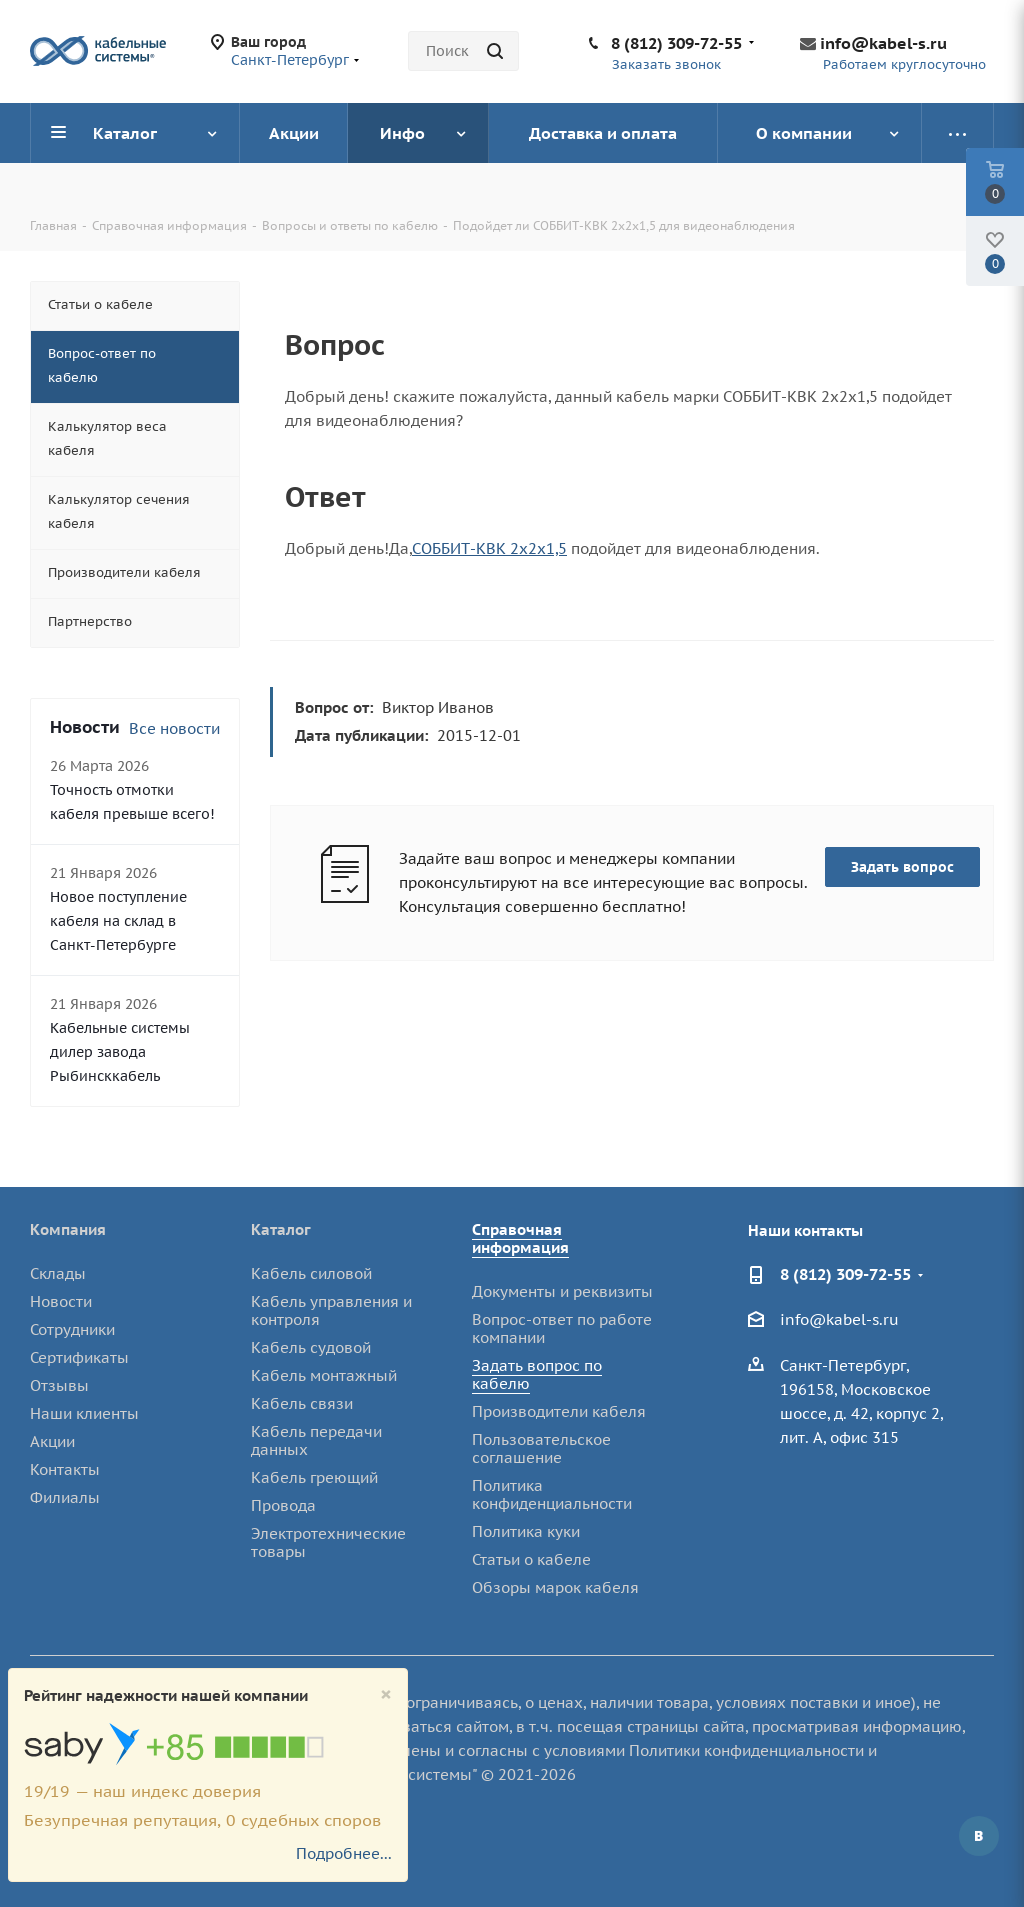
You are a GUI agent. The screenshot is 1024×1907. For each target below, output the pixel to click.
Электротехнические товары (328, 1542)
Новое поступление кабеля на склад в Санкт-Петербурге (118, 921)
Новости (61, 1301)
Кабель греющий (314, 1477)
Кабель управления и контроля (331, 1310)
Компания (68, 1229)
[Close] (386, 1694)
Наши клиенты (84, 1413)
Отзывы (59, 1385)
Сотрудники (72, 1329)
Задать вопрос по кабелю (537, 1374)
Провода (283, 1505)
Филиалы (65, 1497)
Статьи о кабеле (531, 1559)
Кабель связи (302, 1403)
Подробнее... (344, 1853)
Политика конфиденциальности (552, 1494)
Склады (58, 1273)
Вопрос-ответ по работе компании (562, 1328)
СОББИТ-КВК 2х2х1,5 (489, 548)
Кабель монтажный (324, 1375)
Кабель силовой (311, 1273)
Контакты (65, 1469)
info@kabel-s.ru (883, 43)
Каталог (281, 1229)
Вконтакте (979, 1836)
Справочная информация (520, 1238)
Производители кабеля (559, 1411)
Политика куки (526, 1531)
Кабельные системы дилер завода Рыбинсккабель (120, 1052)
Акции (52, 1441)
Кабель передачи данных (316, 1440)
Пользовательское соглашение (541, 1448)
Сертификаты (79, 1357)
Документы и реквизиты (562, 1291)
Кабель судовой (311, 1347)
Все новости (174, 728)
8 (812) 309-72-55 (676, 43)
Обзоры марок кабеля (555, 1587)
